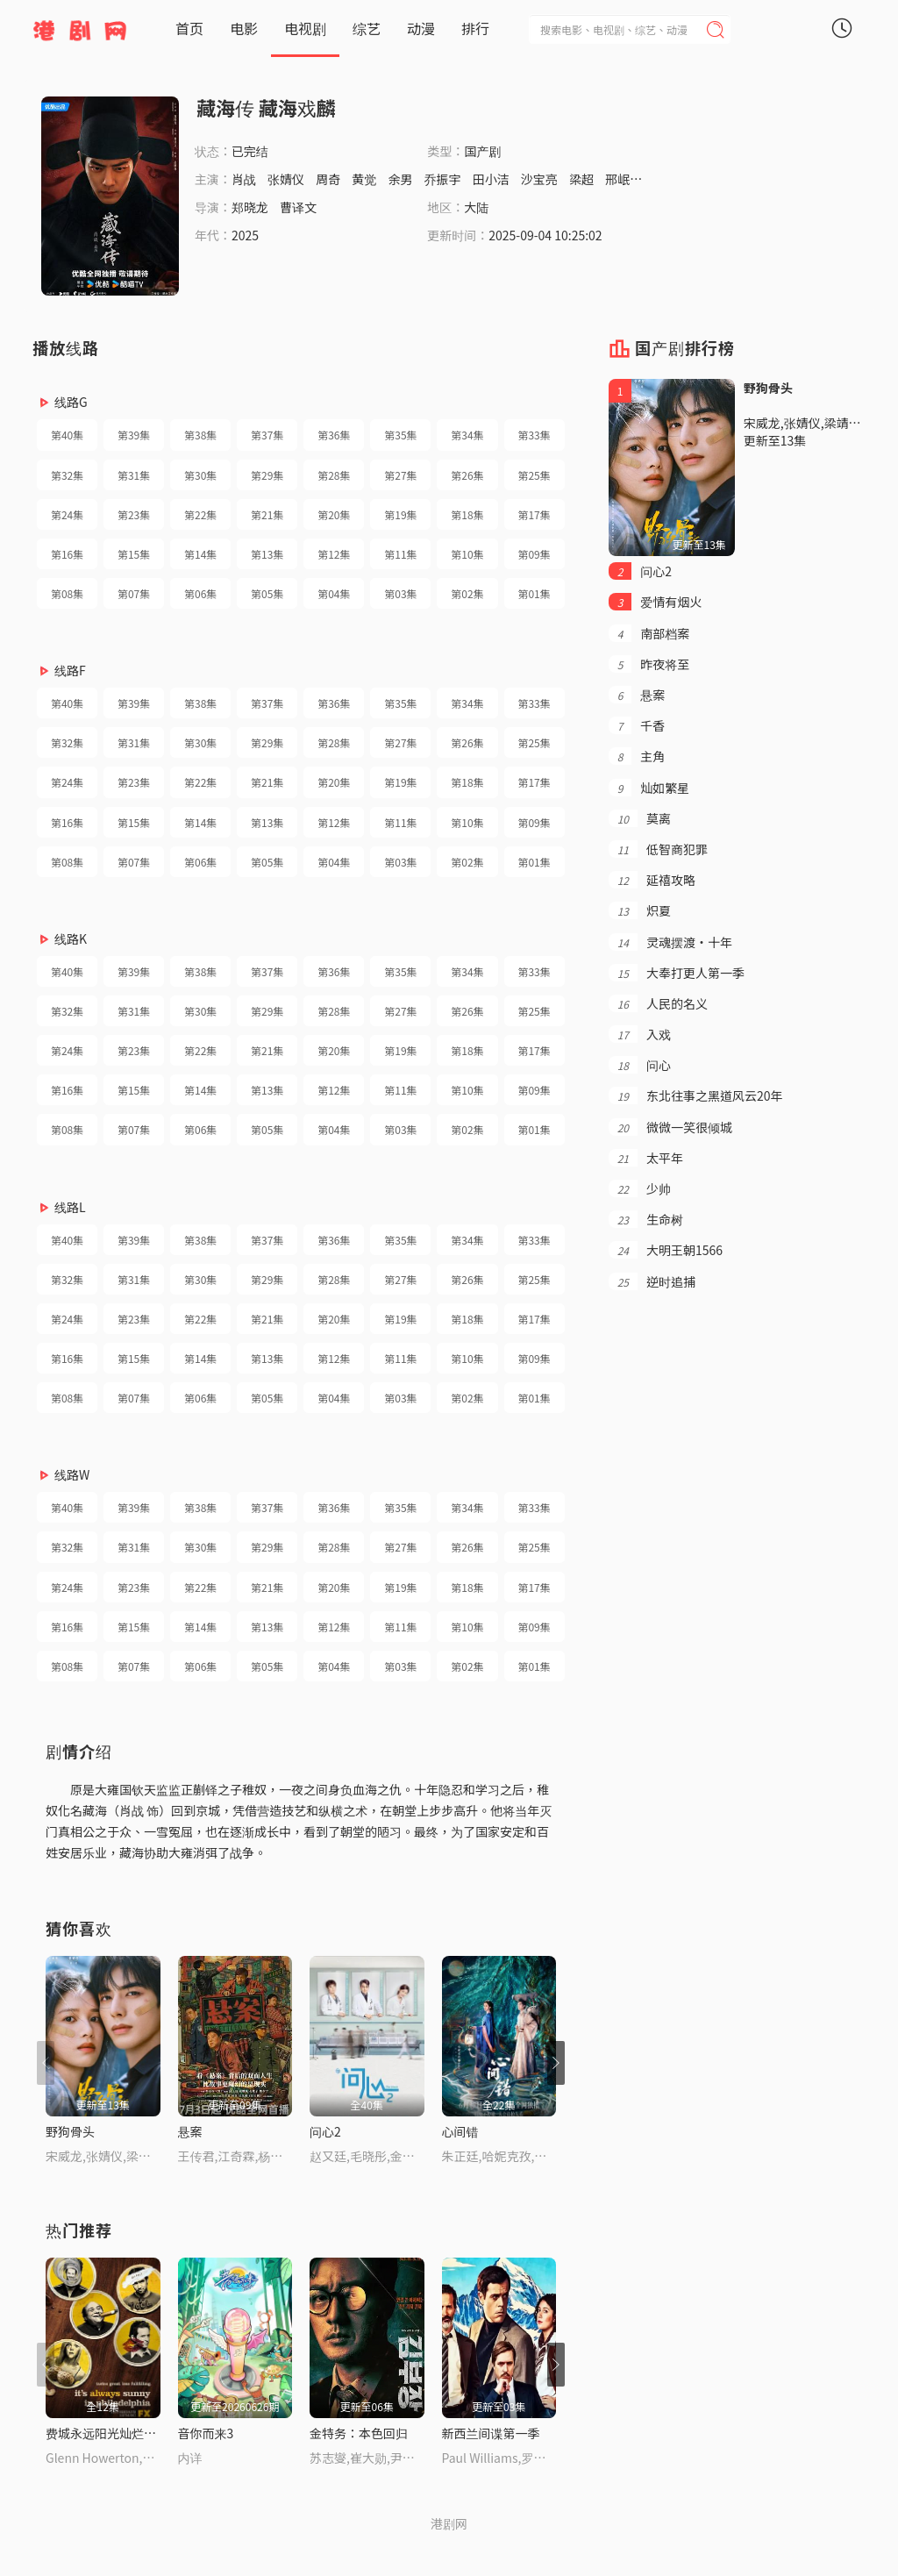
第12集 (333, 553)
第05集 (267, 593)
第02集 (467, 593)
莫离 (640, 818)
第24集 (67, 514)
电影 (244, 28)
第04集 (333, 593)
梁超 (581, 179)
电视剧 (305, 28)
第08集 (67, 593)
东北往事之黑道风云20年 (696, 1095)
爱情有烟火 (655, 601)
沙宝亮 (539, 179)
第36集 (333, 434)
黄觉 (364, 179)
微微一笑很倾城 (670, 1127)
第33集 (533, 434)
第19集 (400, 514)
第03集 (400, 593)
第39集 (134, 434)
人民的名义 (658, 1003)
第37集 (267, 434)
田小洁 (491, 179)
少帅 (640, 1188)
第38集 (200, 434)
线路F (70, 670)
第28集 (333, 474)
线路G (71, 401)
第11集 (400, 553)
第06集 (200, 593)
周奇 (328, 179)
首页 (189, 28)
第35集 (400, 434)
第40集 (67, 434)
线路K (70, 938)
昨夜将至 (649, 664)
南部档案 (649, 633)
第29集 (267, 474)
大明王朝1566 (666, 1250)
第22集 (200, 514)
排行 (475, 28)
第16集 (67, 553)
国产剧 (482, 151)
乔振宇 (442, 179)
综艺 (367, 28)
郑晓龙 (250, 207)
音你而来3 (206, 2433)
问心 (640, 1065)
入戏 (640, 1034)
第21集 (267, 514)
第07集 (134, 593)
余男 (400, 179)
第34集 (467, 434)
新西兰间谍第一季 (491, 2433)
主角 (637, 756)
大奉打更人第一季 (677, 972)
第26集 (467, 474)
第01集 (533, 593)
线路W (71, 1474)
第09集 (533, 553)
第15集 (134, 553)
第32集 (67, 474)
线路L (70, 1207)
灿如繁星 (649, 787)
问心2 (325, 2131)
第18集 (467, 514)
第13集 (267, 553)
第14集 (200, 553)
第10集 (467, 553)
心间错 (460, 2131)
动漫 (421, 28)
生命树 (646, 1219)
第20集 (333, 514)
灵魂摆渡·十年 (670, 942)
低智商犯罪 (658, 849)
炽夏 (640, 910)
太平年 (646, 1158)
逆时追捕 (652, 1281)
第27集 (400, 474)
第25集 (533, 474)
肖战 (244, 179)
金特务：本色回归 (359, 2433)
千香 (637, 725)
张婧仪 (285, 179)
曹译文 (298, 207)
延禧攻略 (652, 879)
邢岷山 (623, 179)
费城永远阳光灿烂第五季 (113, 2433)
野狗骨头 (70, 2131)
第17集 (533, 514)
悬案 (190, 2131)
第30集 (200, 474)
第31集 (134, 474)
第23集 (134, 514)
